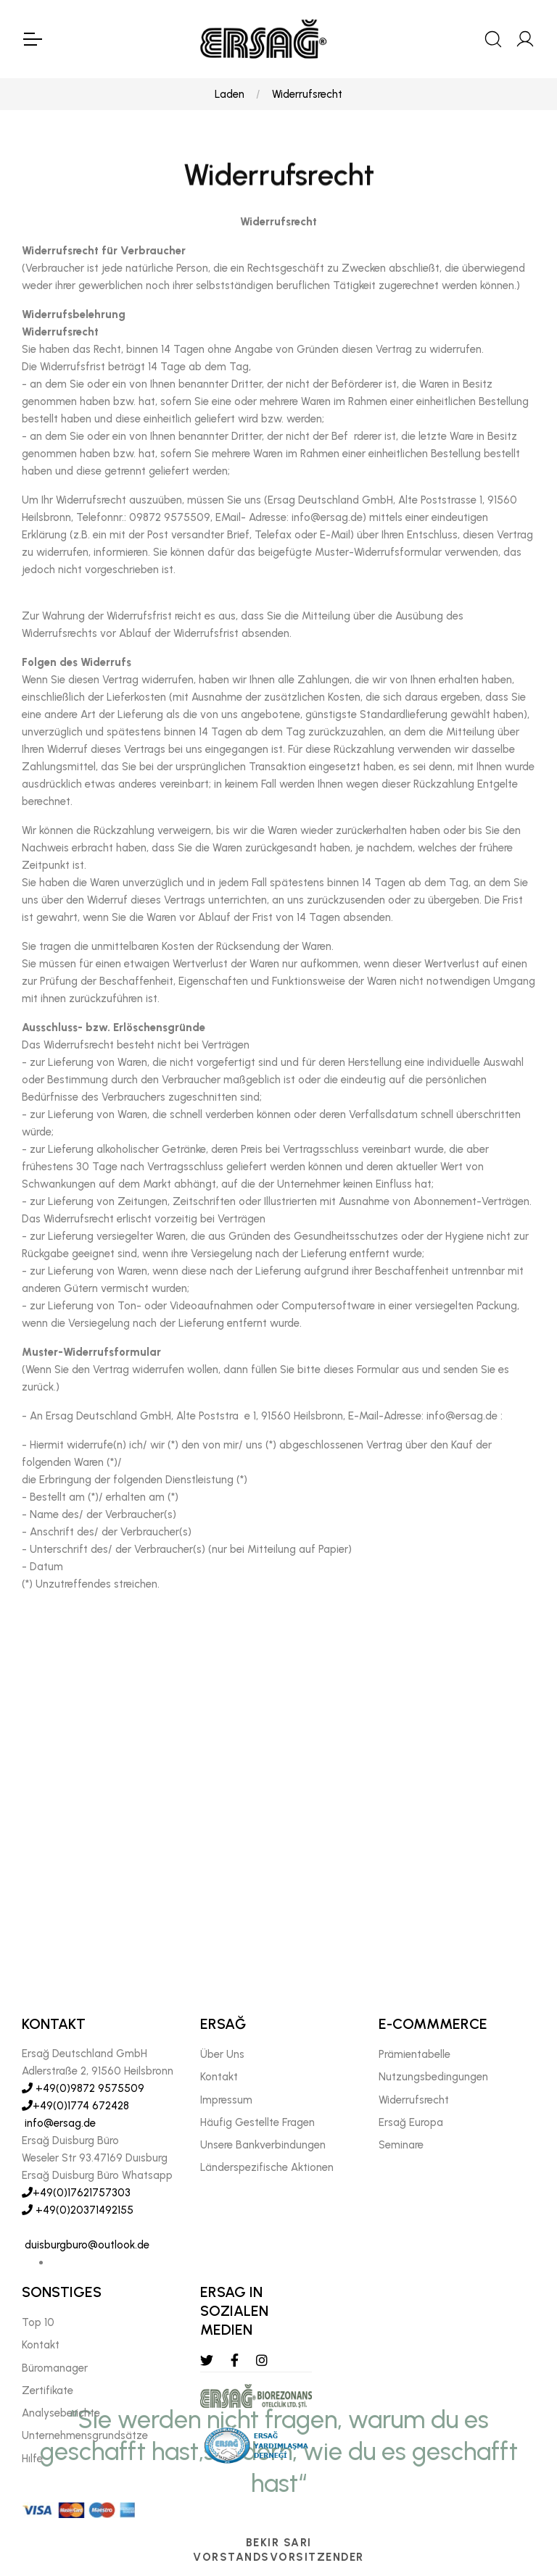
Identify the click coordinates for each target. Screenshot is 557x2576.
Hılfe (32, 2458)
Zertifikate (47, 2390)
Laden (229, 94)
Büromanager (55, 2368)
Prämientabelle (414, 2054)
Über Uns (222, 2054)
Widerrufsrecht (307, 94)
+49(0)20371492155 (77, 2210)
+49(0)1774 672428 (75, 2105)
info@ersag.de (59, 2123)
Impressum (226, 2099)
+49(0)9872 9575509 (83, 2088)
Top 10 (38, 2322)
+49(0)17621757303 (76, 2192)
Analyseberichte (61, 2412)
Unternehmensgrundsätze (85, 2436)
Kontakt (219, 2077)
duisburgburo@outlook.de (85, 2244)
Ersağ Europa (411, 2122)
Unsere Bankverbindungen (263, 2144)
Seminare (401, 2144)
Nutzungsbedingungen (433, 2077)
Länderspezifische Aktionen (267, 2168)
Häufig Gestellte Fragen (257, 2122)
